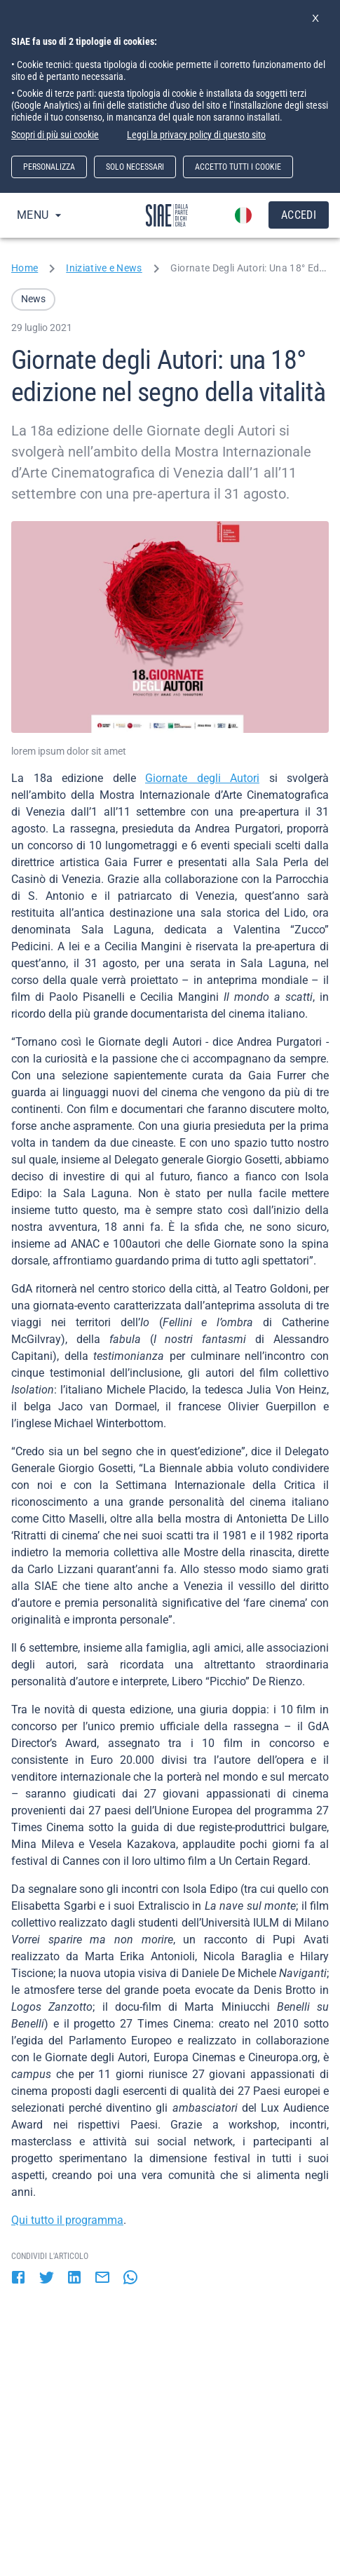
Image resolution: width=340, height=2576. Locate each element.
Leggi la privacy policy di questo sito (196, 134)
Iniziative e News (104, 268)
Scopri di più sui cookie (55, 134)
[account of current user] (243, 215)
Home (24, 268)
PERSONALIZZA (49, 167)
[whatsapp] (130, 2278)
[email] (102, 2278)
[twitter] (46, 2278)
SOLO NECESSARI (135, 167)
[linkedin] (74, 2278)
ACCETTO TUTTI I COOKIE (238, 167)
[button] (33, 299)
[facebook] (18, 2278)
